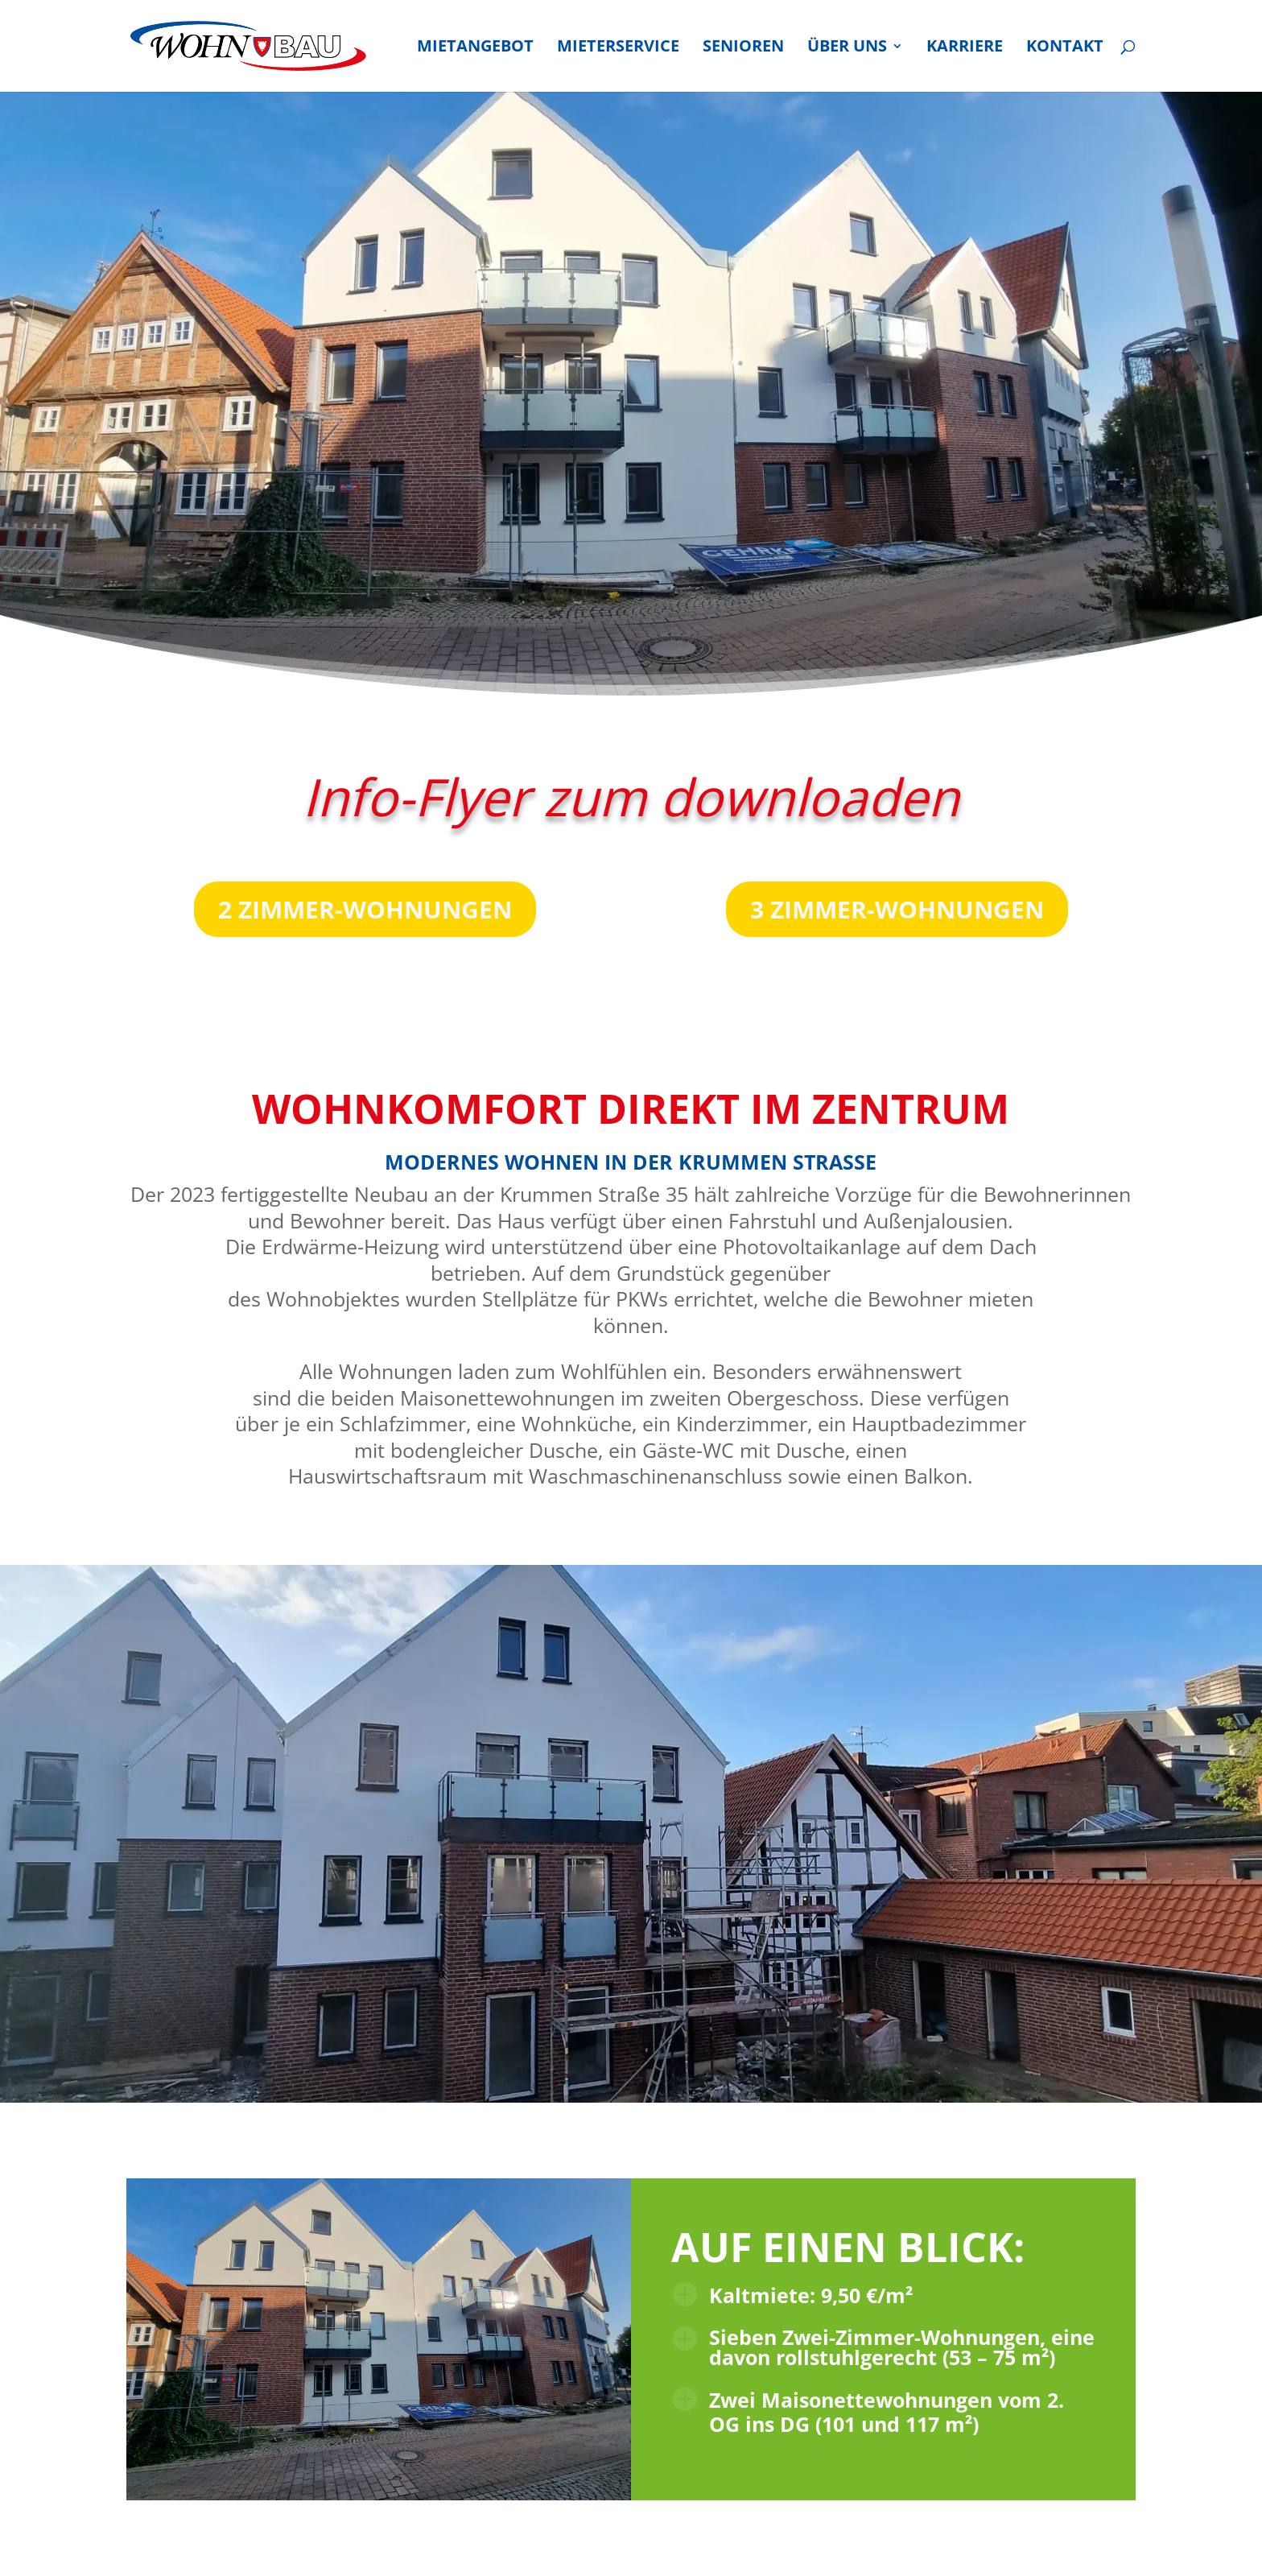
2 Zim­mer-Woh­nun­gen (365, 909)
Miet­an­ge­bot (475, 48)
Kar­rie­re (964, 48)
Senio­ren (743, 48)
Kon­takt (1064, 48)
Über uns (847, 48)
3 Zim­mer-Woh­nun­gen (897, 909)
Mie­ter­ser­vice (618, 48)
